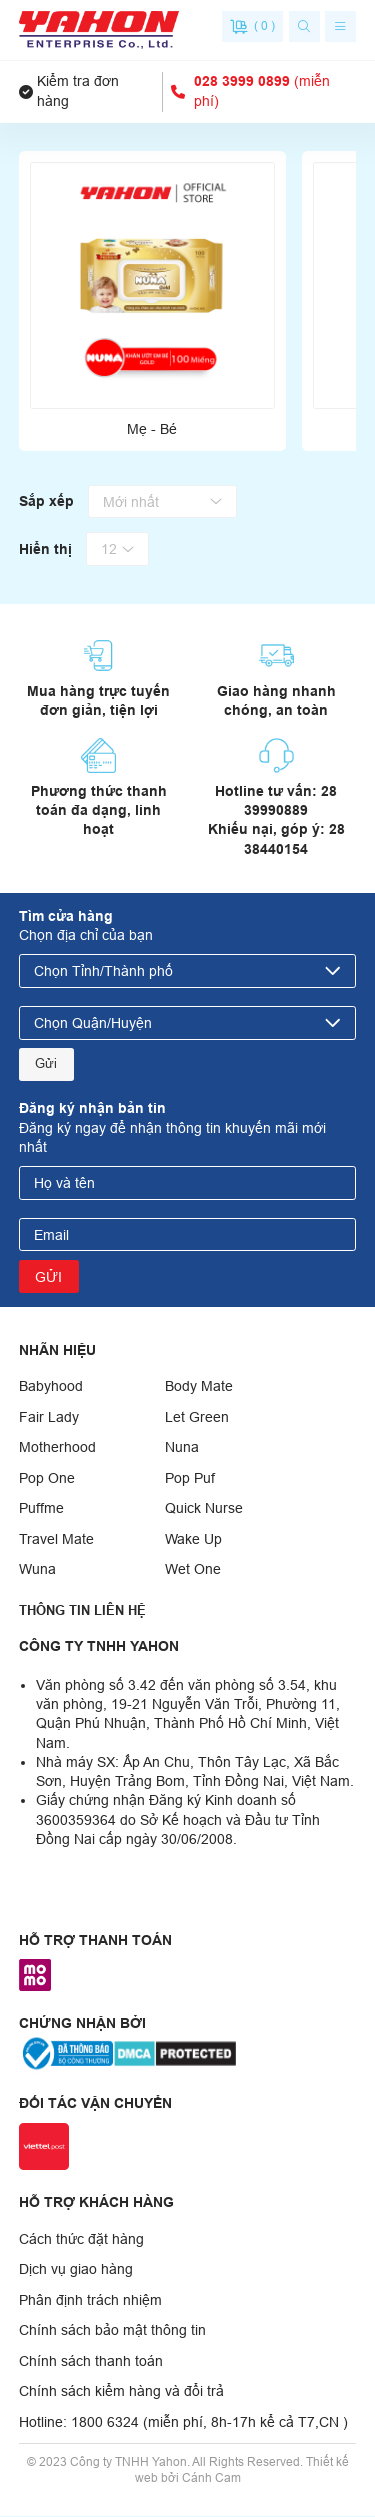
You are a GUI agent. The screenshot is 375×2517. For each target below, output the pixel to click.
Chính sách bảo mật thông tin (112, 2332)
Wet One (193, 1571)
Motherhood (57, 1449)
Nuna (182, 1449)
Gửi (47, 1065)
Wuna (37, 1571)
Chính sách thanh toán (91, 2362)
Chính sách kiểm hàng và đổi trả (121, 2393)
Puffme (41, 1510)
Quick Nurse (204, 1510)
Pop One (47, 1479)
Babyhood (51, 1388)
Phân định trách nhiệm (90, 2301)
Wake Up (193, 1540)
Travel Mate (56, 1540)
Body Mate (199, 1388)
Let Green (197, 1418)
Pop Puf (190, 1479)
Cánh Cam (211, 2479)
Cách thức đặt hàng (81, 2240)
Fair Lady (49, 1418)
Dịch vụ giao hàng (76, 2271)
